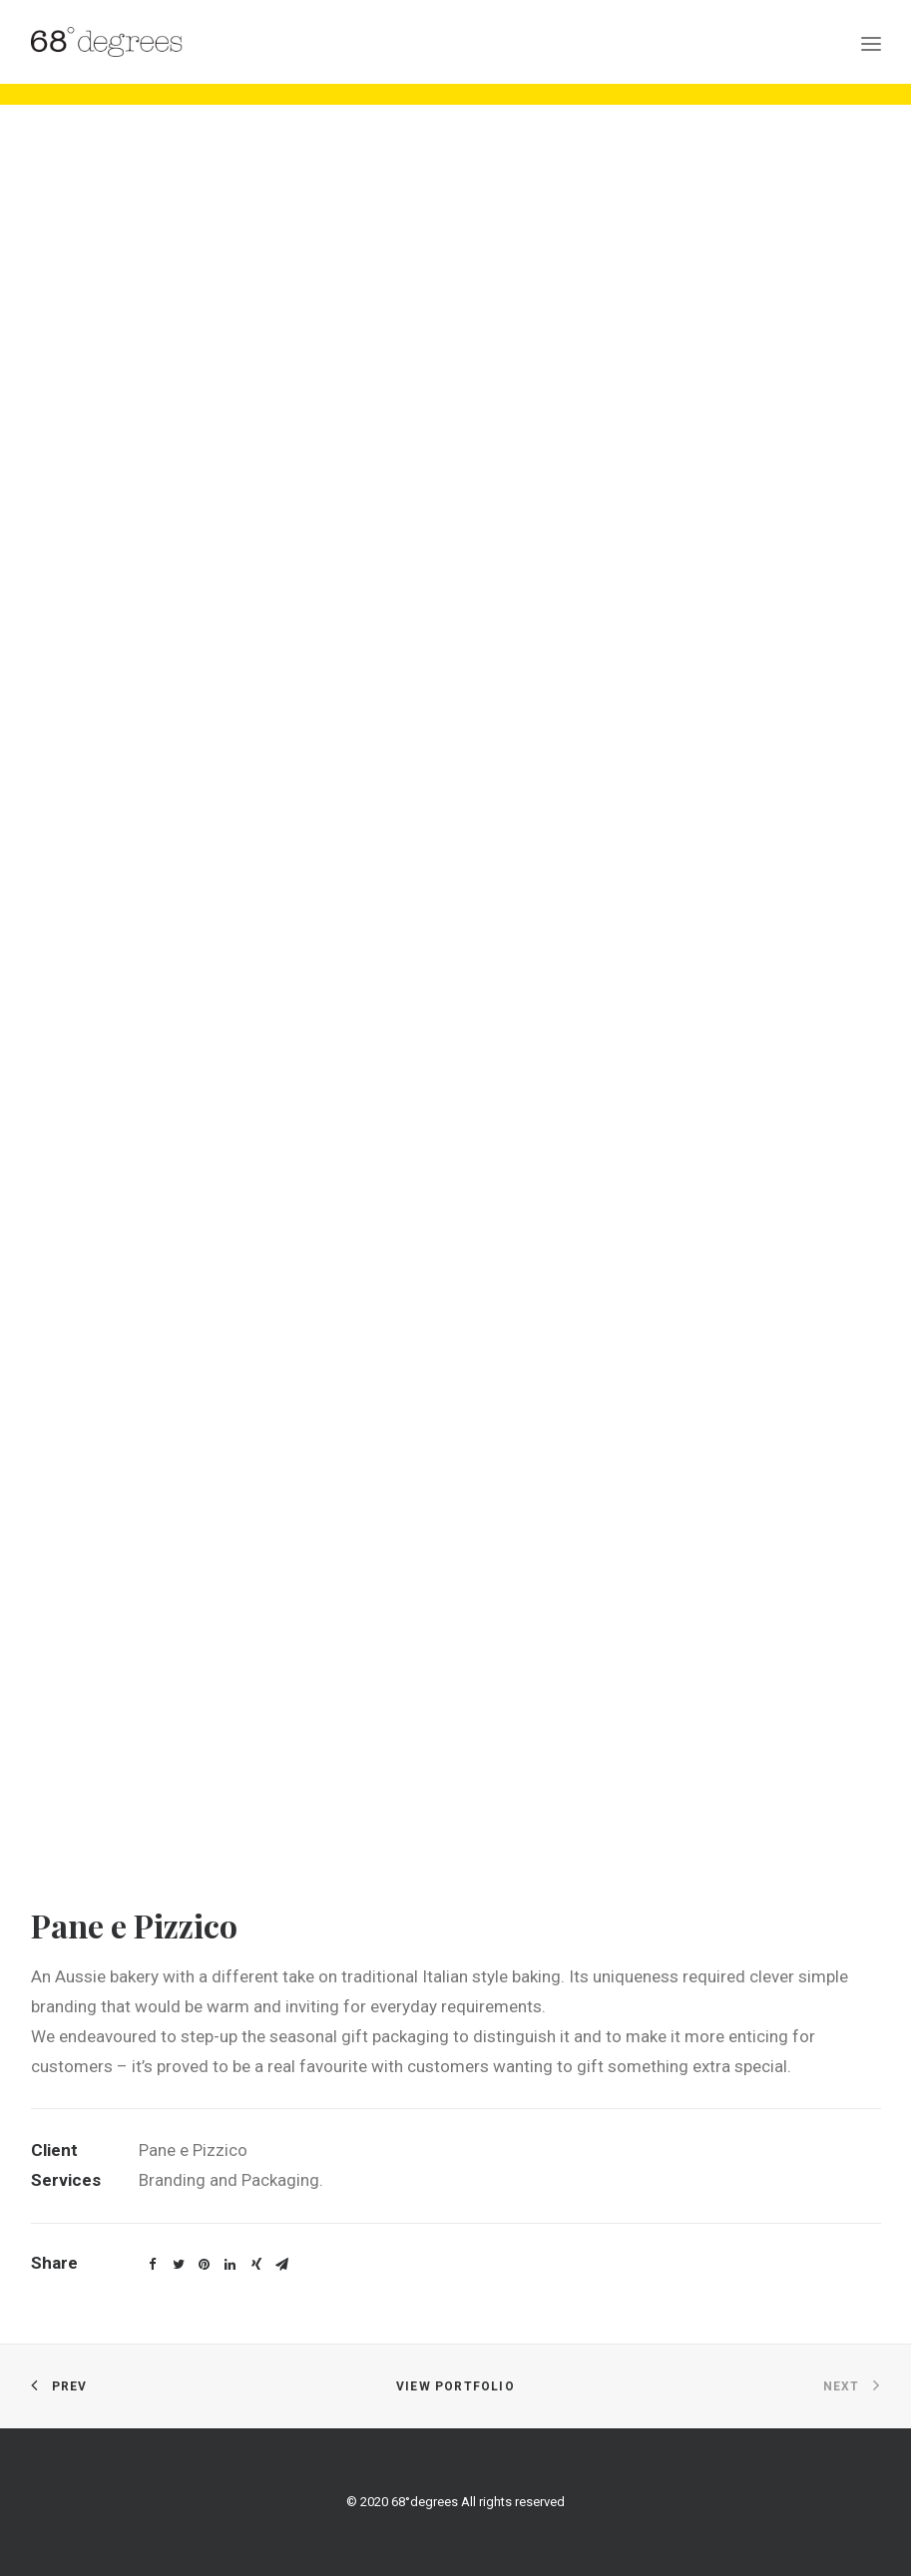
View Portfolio (455, 2386)
